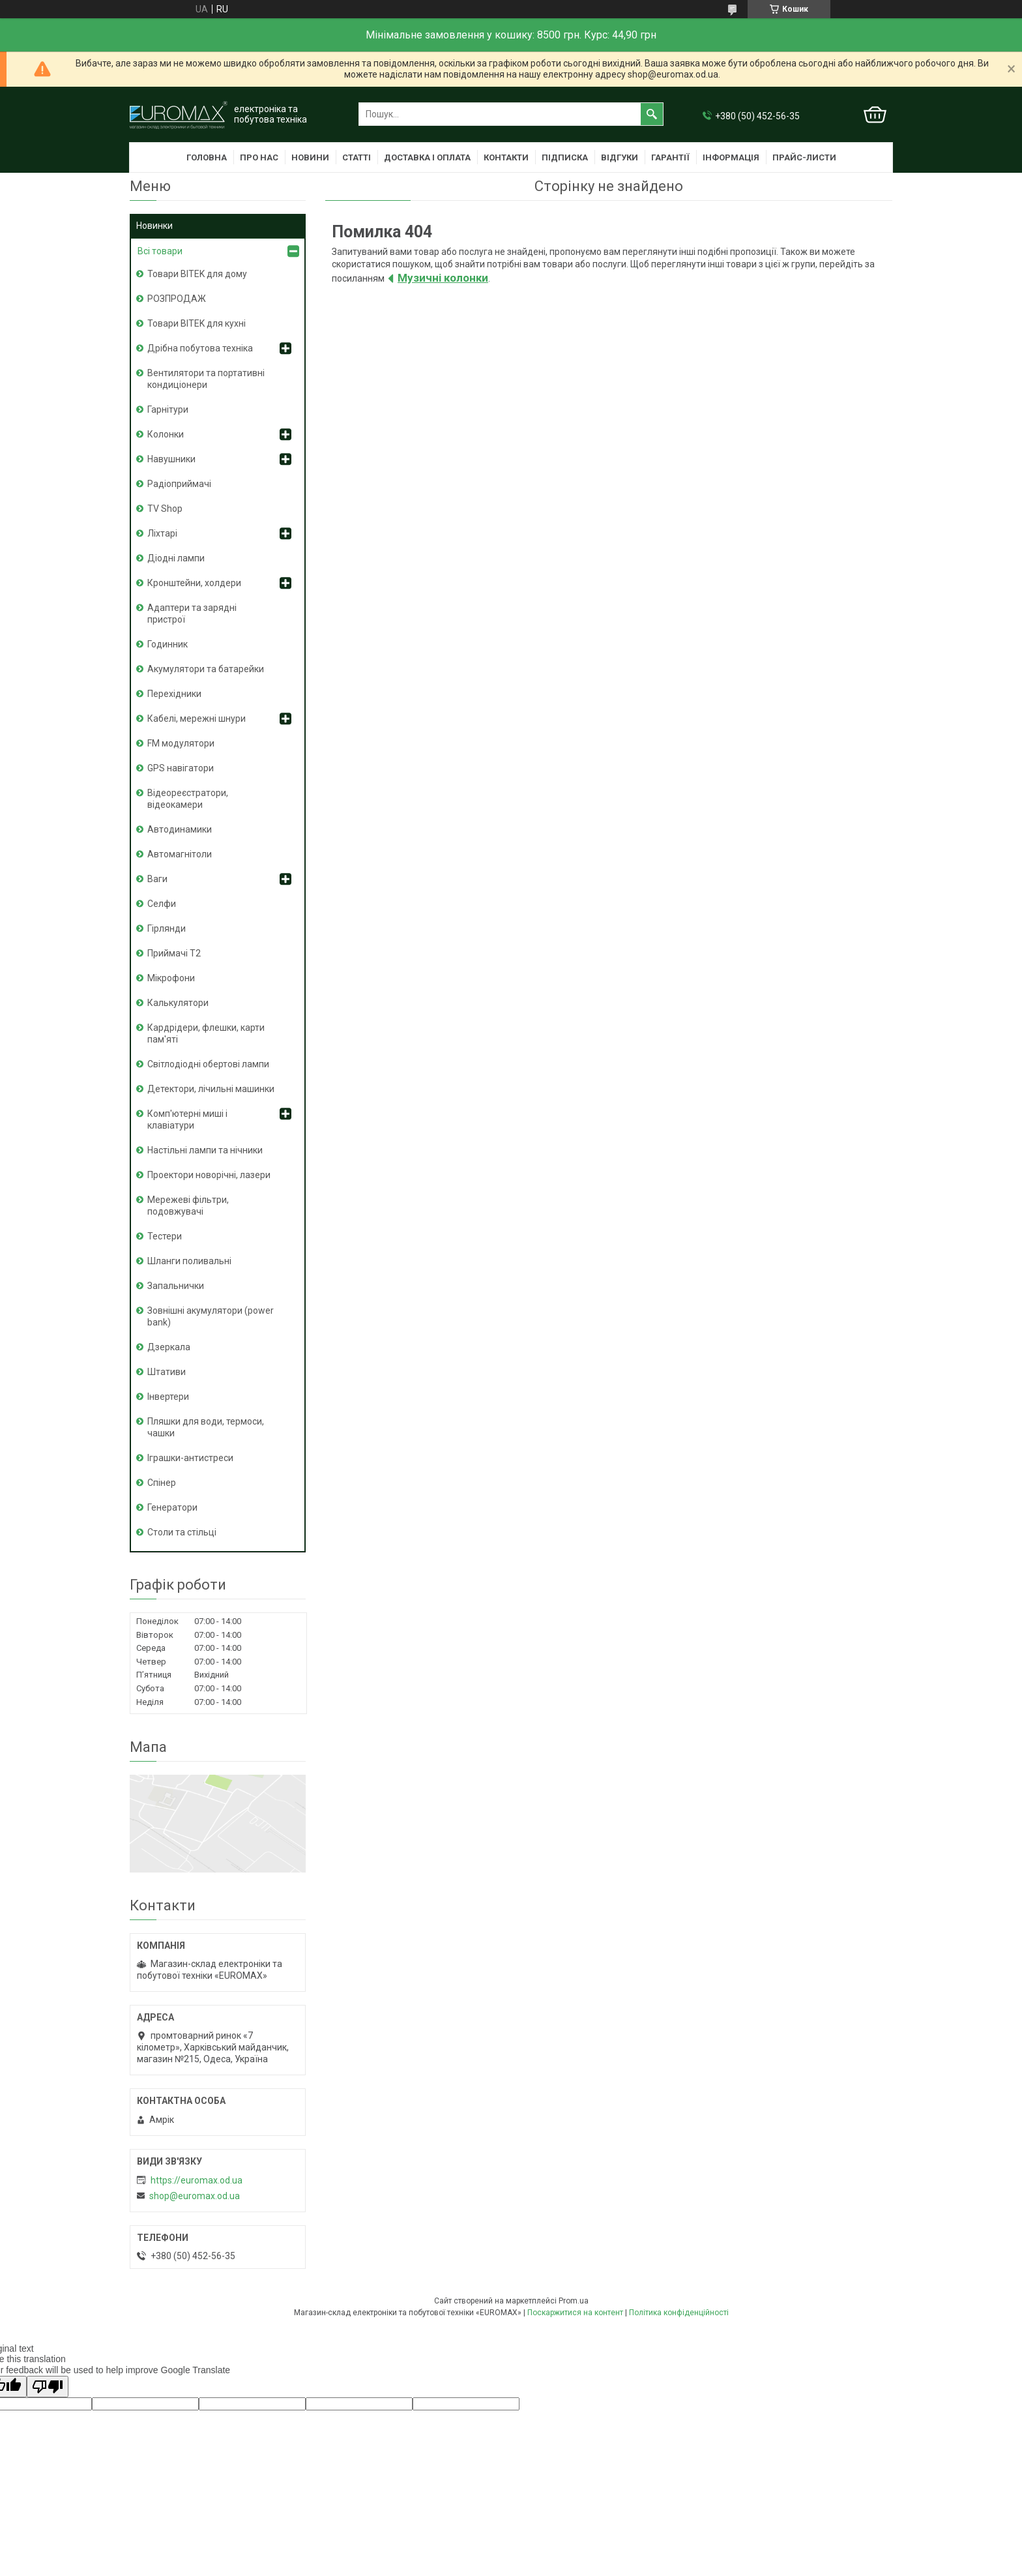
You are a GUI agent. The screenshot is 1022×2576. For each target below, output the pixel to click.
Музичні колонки (443, 277)
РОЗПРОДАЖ (176, 298)
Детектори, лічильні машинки (210, 1089)
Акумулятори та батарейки (205, 669)
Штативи (166, 1372)
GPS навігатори (180, 768)
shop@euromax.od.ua (194, 2196)
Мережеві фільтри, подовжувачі (188, 1205)
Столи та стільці (181, 1532)
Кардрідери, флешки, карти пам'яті (206, 1033)
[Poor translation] (47, 2386)
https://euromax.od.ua (196, 2180)
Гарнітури (167, 409)
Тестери (164, 1236)
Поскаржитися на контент (575, 2312)
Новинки (154, 225)
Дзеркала (168, 1347)
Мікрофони (171, 978)
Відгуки (619, 157)
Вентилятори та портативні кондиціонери (206, 379)
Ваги (157, 879)
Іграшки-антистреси (190, 1458)
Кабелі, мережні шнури (196, 718)
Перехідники (174, 693)
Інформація (731, 157)
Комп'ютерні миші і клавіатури (187, 1119)
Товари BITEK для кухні (196, 323)
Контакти (506, 157)
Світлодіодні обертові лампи (208, 1064)
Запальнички (175, 1286)
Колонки (165, 434)
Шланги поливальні (189, 1261)
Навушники (171, 459)
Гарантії (670, 157)
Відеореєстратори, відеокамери (187, 799)
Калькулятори (178, 1003)
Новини (310, 157)
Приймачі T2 (174, 953)
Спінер (161, 1482)
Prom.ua (574, 2300)
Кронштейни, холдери (194, 583)
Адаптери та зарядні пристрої (192, 613)
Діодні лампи (176, 558)
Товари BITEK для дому (197, 274)
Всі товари (160, 251)
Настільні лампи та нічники (205, 1150)
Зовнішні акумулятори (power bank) (210, 1316)
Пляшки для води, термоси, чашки (205, 1427)
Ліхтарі (162, 533)
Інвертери (168, 1396)
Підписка (565, 157)
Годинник (167, 644)
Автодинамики (179, 829)
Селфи (161, 903)
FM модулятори (180, 743)
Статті (356, 157)
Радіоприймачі (179, 484)
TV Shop (164, 508)
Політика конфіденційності (679, 2312)
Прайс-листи (804, 157)
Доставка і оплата (427, 157)
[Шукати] (652, 114)
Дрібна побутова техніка (200, 348)
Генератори (172, 1507)
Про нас (259, 157)
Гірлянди (166, 928)
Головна (206, 157)
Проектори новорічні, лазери (208, 1175)
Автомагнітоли (179, 854)
